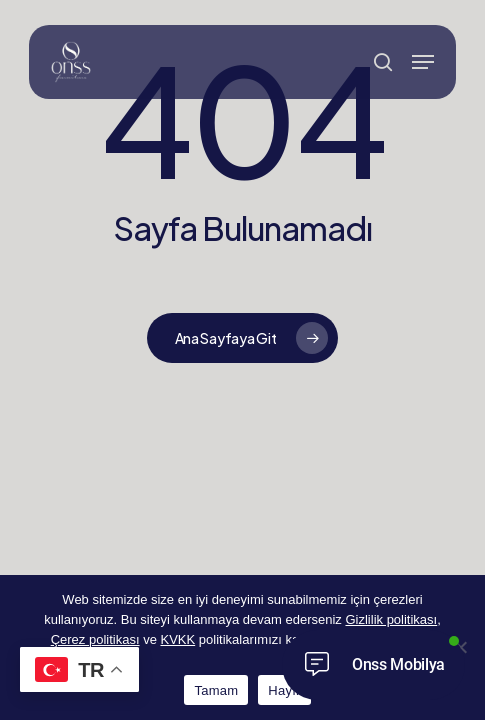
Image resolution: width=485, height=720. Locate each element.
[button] (423, 62)
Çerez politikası (95, 639)
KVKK (178, 639)
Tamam (216, 690)
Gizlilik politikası (391, 619)
